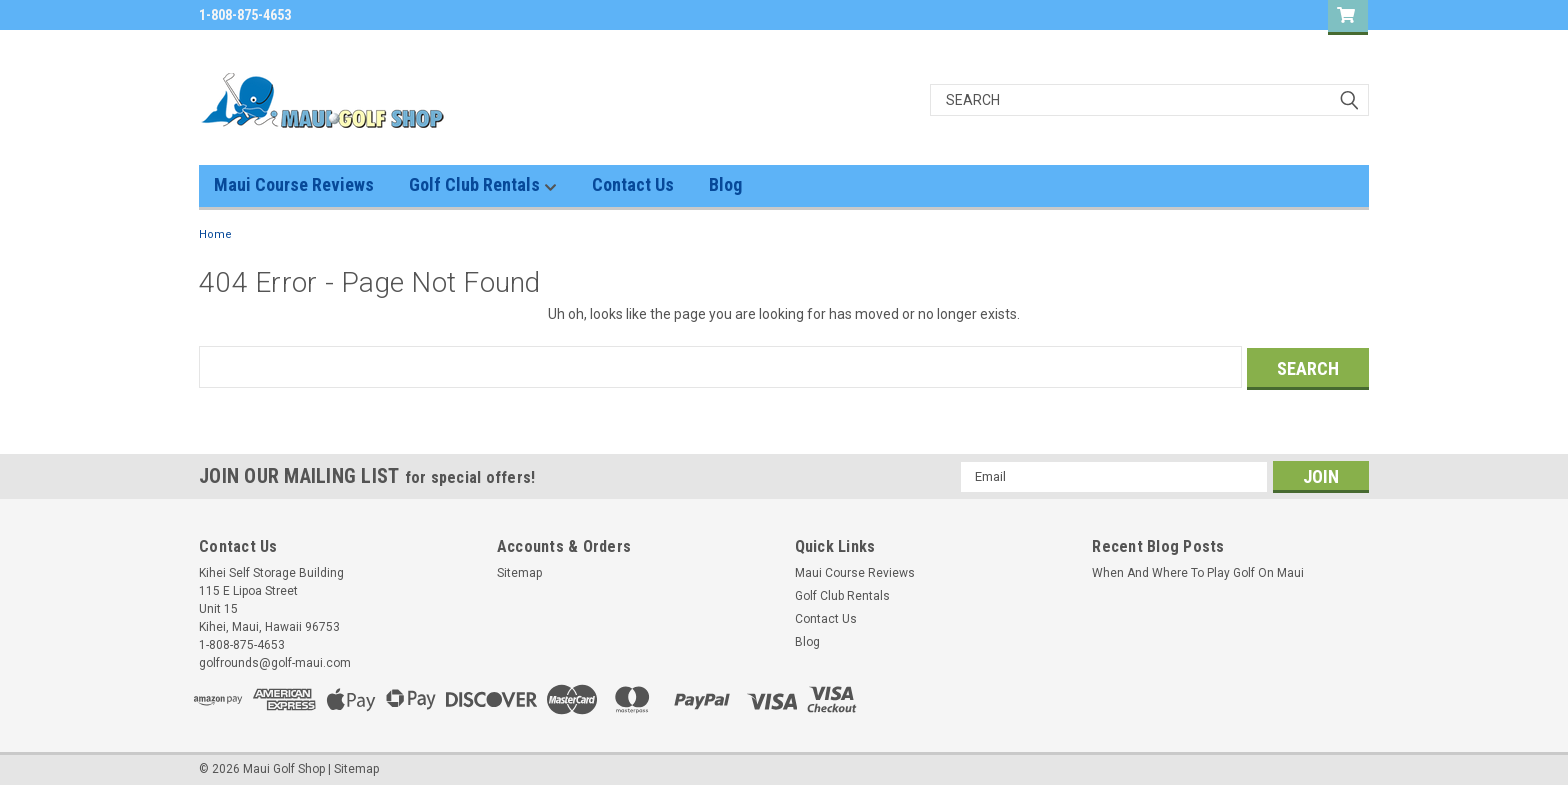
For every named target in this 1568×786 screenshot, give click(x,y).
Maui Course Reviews (294, 184)
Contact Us (633, 184)
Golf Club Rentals (483, 185)
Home (215, 234)
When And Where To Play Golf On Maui (1198, 571)
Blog (725, 184)
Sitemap (519, 571)
